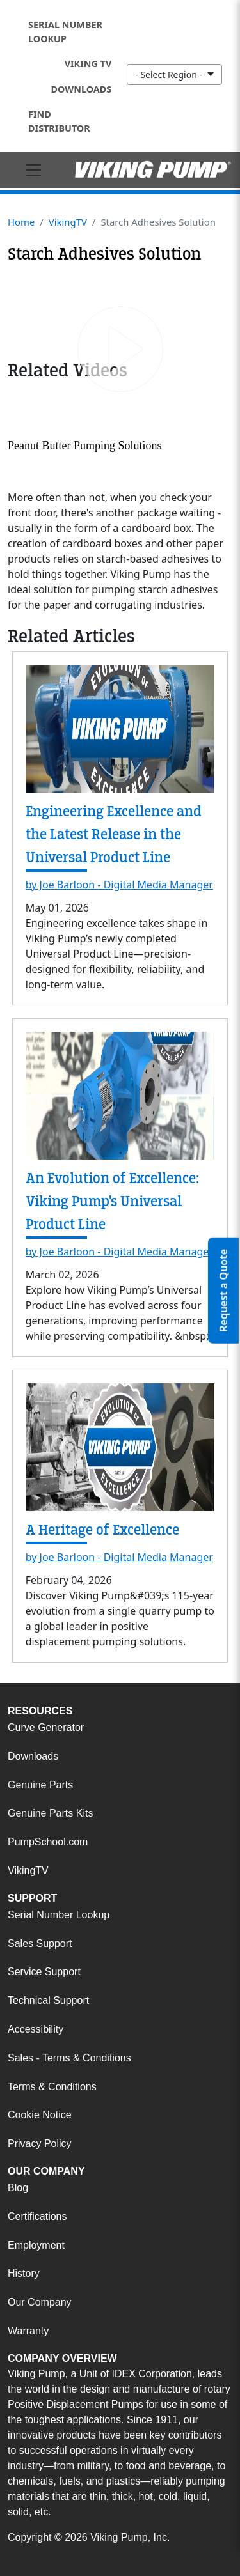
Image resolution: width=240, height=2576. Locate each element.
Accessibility (35, 2029)
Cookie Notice (40, 2114)
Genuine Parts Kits (50, 1813)
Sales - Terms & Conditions (69, 2057)
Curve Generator (46, 1727)
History (24, 2273)
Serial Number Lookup (65, 32)
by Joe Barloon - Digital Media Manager (119, 885)
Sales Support (40, 1943)
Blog (18, 2187)
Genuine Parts (40, 1785)
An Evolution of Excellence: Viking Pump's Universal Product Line (112, 1201)
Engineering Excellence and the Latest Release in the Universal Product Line (114, 834)
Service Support (44, 1971)
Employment (36, 2245)
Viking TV (88, 64)
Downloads (81, 89)
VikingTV (68, 221)
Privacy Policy (40, 2143)
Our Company (40, 2302)
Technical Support (48, 2000)
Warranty (28, 2330)
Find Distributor (59, 121)
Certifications (37, 2216)
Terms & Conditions (52, 2086)
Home (21, 221)
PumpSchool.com (48, 1841)
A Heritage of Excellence (102, 1530)
